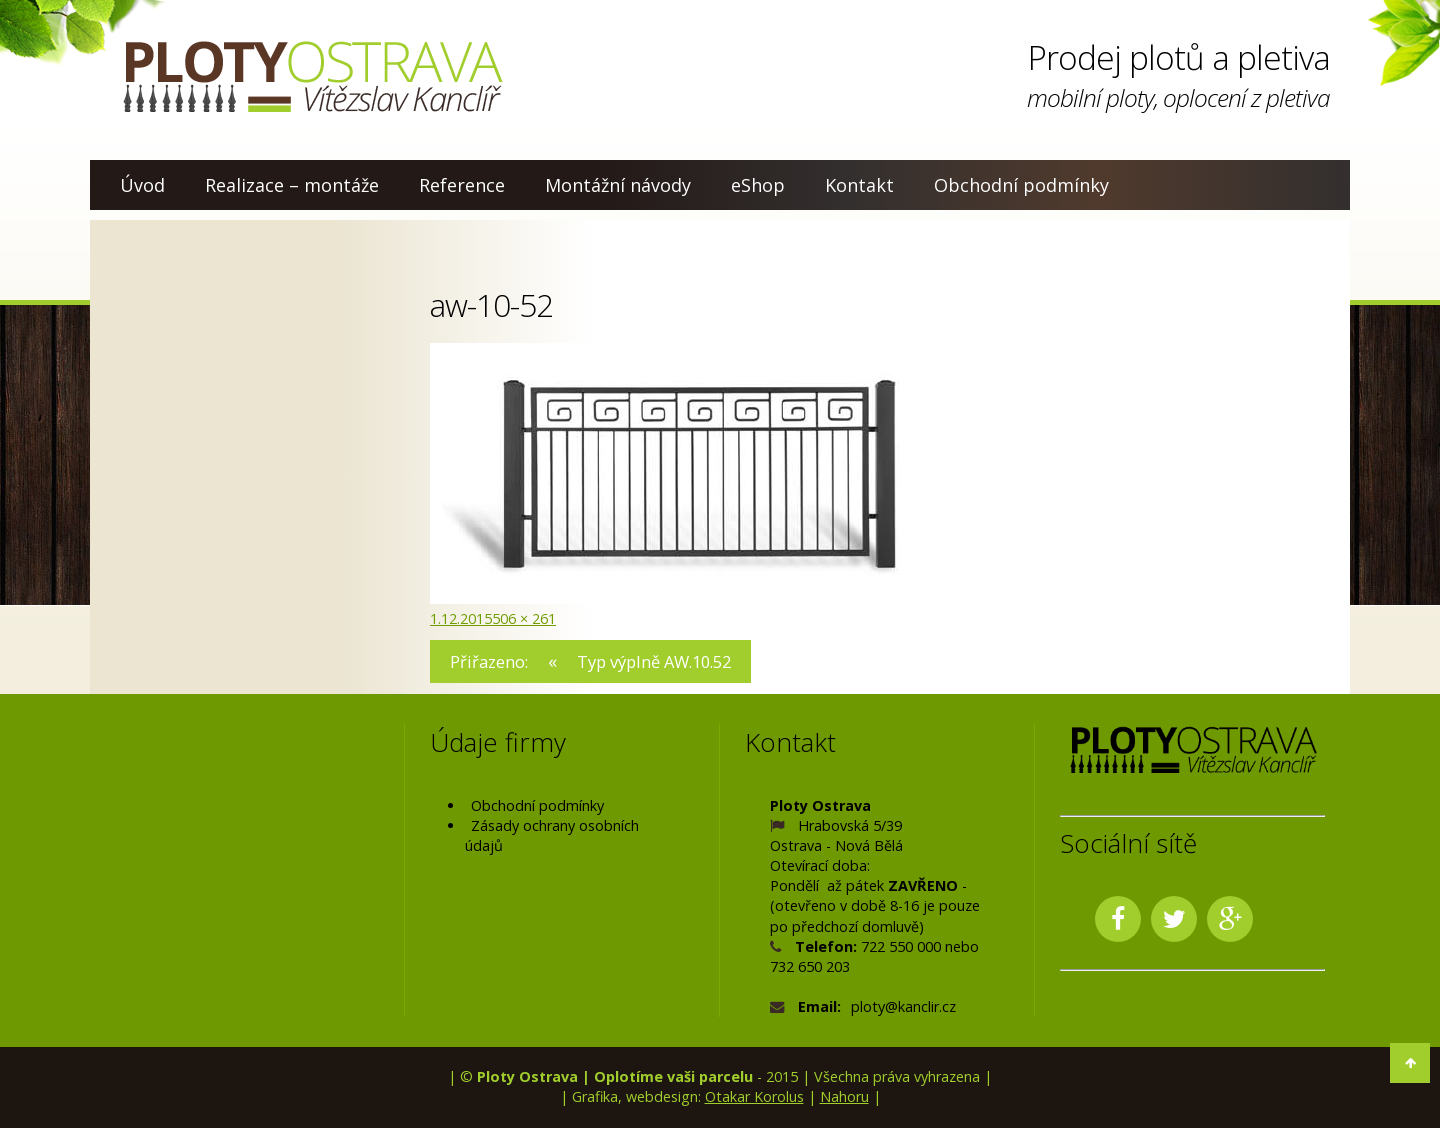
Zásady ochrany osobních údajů (552, 835)
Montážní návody (618, 185)
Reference (462, 185)
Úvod (142, 185)
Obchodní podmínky (1021, 185)
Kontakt (859, 185)
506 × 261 (524, 618)
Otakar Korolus (754, 1096)
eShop (758, 185)
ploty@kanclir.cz (903, 1006)
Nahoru (844, 1096)
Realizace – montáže (292, 185)
